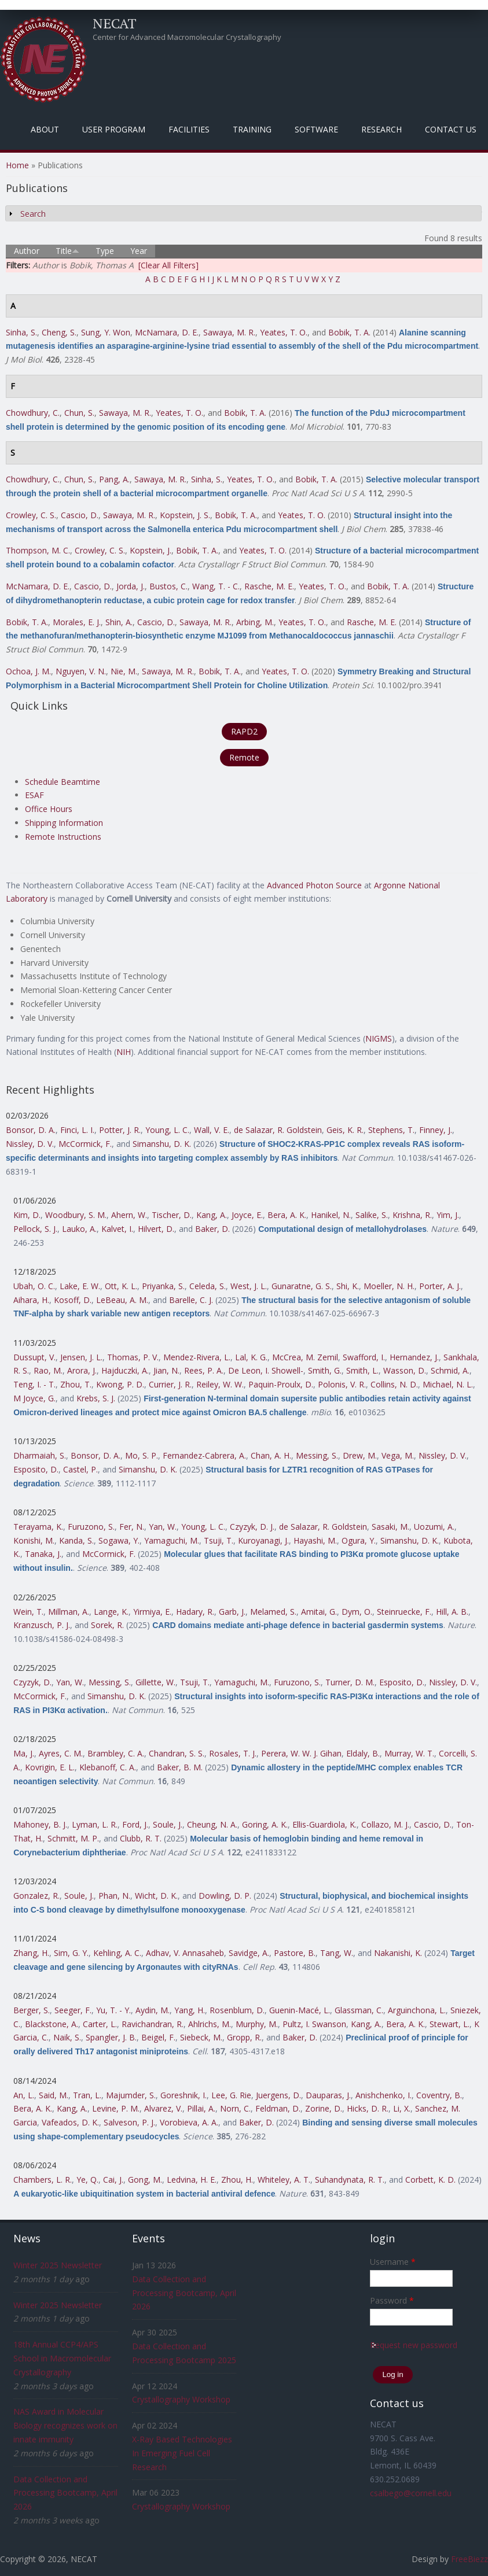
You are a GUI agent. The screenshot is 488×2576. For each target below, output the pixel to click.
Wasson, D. (404, 1370)
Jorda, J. (130, 586)
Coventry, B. (439, 2095)
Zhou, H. (237, 2179)
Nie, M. (124, 671)
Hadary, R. (195, 1611)
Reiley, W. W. (220, 1384)
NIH (123, 1051)
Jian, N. (166, 1370)
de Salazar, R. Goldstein (278, 1129)
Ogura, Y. (359, 1540)
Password (392, 2300)
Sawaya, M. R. (229, 332)
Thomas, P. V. (133, 1357)
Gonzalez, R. (36, 1895)
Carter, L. (100, 2023)
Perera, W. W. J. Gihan (301, 1753)
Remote (244, 757)
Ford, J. (135, 1824)
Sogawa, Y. (119, 1540)
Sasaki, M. (390, 1526)
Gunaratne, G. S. (301, 1285)
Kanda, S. (76, 1540)
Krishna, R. (412, 1214)
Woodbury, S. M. (76, 1214)
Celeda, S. (207, 1285)
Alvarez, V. (163, 2108)
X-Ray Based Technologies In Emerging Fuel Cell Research (182, 2453)
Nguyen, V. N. (81, 671)
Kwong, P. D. (120, 1384)
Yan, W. (163, 1526)
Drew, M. (360, 1455)
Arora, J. (82, 1370)
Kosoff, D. (72, 1299)
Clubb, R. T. (141, 1838)
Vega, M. (397, 1455)
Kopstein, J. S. (185, 515)
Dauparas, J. (328, 2095)
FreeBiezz (469, 2558)
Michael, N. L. (448, 1384)
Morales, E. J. (77, 622)
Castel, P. (80, 1469)
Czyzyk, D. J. (252, 1526)
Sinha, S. (21, 332)
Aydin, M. (152, 2010)
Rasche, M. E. (269, 586)
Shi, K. (347, 1285)
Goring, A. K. (265, 1824)
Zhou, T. (75, 1384)
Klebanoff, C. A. (107, 1767)
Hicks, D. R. (367, 2108)
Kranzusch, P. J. (41, 1624)
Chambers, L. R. (42, 2179)
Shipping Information (64, 822)
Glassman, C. (359, 2010)
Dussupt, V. (34, 1357)
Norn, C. (235, 2108)
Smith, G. (325, 1370)
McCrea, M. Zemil (305, 1357)
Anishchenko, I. (383, 2095)
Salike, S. (371, 1214)
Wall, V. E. (211, 1129)
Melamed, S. (273, 1611)
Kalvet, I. (117, 1228)
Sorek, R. (107, 1624)
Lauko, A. (79, 1228)
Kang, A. (211, 1214)
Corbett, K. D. (430, 2179)
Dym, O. (357, 1611)
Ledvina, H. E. (192, 2179)
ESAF (34, 794)
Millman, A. (68, 1611)
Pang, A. (114, 479)
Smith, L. (362, 1370)
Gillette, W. (155, 1682)
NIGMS (378, 1038)
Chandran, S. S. (176, 1753)
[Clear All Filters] (168, 265)
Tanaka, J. (43, 1553)
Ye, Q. (87, 2179)
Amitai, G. (319, 1611)
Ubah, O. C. (34, 1285)
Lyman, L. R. (95, 1824)
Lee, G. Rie (231, 2095)
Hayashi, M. (315, 1540)
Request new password (413, 2344)
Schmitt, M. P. (73, 1838)
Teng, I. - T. (34, 1384)
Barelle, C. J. (191, 1299)
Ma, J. (23, 1753)
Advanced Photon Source (314, 885)
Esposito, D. (35, 1469)
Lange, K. (111, 1611)
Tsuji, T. (218, 1540)
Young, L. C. (167, 1129)
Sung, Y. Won (105, 332)
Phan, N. (114, 1895)
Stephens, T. (391, 1129)
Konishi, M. (33, 1540)
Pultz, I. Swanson (314, 2023)
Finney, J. (435, 1129)
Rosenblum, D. (237, 2010)
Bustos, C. (168, 586)
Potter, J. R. (120, 1129)
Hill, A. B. (452, 1611)
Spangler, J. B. (111, 2037)
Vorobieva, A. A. (189, 2122)
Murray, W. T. (409, 1753)
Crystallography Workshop (181, 2399)
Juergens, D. (278, 2095)
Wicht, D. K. (156, 1895)
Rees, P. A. (203, 1370)
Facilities (189, 129)
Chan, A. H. (271, 1455)
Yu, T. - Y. (113, 2010)
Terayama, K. (38, 1526)
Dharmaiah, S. (39, 1455)
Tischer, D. (172, 1214)
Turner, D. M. (350, 1682)
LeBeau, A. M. (122, 1299)
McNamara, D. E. (167, 332)
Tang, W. (336, 1952)
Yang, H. (189, 2010)
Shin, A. (119, 622)
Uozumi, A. (434, 1526)
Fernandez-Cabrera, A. (204, 1455)
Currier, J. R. (170, 1384)
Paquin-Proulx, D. (280, 1384)
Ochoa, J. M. (28, 671)
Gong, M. (145, 2179)
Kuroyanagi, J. (263, 1540)
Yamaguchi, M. (171, 1540)
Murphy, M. (257, 2023)
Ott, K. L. (121, 1285)
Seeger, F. (72, 2010)
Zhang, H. (31, 1952)
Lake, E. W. (80, 1285)
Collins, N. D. (394, 1384)
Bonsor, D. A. (31, 1129)
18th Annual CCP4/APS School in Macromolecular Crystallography (62, 2358)
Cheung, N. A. (212, 1824)
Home (17, 165)
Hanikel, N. (331, 1214)
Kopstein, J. (150, 550)
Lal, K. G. (251, 1357)
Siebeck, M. (201, 2037)
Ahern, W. (129, 1214)
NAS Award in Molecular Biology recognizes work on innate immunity (65, 2425)
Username (393, 2261)
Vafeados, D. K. (70, 2122)
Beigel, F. (158, 2037)
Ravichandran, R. (153, 2023)
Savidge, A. (249, 1952)
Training (252, 129)
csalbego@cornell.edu (411, 2493)
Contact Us (450, 129)
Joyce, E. (247, 1214)
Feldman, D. (277, 2108)
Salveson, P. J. (129, 2122)
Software (316, 129)
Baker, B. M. (180, 1767)
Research (381, 129)
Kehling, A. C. (117, 1952)
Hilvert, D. (156, 1228)
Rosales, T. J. (232, 1753)
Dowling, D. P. (225, 1895)
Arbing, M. (255, 622)
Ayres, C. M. (61, 1753)
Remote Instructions (63, 836)
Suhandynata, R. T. (349, 2179)
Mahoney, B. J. (40, 1824)
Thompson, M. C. (38, 550)
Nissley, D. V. (30, 1143)
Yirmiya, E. (152, 1611)
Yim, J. (447, 1214)
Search (33, 213)
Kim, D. (27, 1214)
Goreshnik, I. (183, 2095)
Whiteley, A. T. (284, 2179)
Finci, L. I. (77, 1129)
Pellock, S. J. (35, 1228)
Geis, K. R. (345, 1129)
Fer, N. (131, 1526)
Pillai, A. (201, 2108)
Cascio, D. (79, 515)
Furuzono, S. (91, 1526)
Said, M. (53, 2095)
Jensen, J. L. (81, 1357)
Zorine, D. (323, 2108)
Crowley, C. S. (31, 515)
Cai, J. (113, 2179)
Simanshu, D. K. (162, 1143)
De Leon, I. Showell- (265, 1370)
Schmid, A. (450, 1370)
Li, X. (401, 2108)
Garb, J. (232, 1611)
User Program (113, 129)
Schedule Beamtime (62, 781)
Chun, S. (79, 412)
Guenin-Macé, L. (299, 2010)
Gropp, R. (244, 2037)
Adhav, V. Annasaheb (185, 1952)
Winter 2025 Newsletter (57, 2265)
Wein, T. (28, 1611)
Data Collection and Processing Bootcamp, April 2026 (65, 2493)
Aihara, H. (31, 1299)
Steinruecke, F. (404, 1611)
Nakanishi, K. (398, 1952)
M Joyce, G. (34, 1398)
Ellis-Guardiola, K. (324, 1824)
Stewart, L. (449, 2023)
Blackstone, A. (51, 2023)
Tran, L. (87, 2095)
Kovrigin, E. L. (50, 1767)
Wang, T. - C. (216, 586)
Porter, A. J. (440, 1285)
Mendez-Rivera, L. (196, 1357)
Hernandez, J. (414, 1357)
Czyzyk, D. (32, 1682)
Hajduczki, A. (125, 1370)
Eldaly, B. (363, 1753)
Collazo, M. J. (385, 1824)
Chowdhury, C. (33, 412)
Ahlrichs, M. (209, 2023)
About (45, 129)
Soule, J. (167, 1824)
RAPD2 (244, 731)
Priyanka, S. (163, 1285)
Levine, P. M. (116, 2108)
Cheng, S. (59, 332)
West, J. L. (248, 1285)
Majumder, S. (131, 2095)
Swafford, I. (364, 1357)
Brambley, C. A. (115, 1753)
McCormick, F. (85, 1143)
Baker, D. (212, 1228)
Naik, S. (67, 2037)
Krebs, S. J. (95, 1398)
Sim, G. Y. (71, 1952)
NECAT (115, 23)
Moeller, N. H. (389, 1285)
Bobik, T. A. (349, 332)
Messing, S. (317, 1455)
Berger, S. (31, 2010)
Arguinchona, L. (417, 2010)
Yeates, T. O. (283, 332)
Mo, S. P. (141, 1455)
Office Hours (48, 808)
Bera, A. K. (286, 1214)
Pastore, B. (294, 1952)
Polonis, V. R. (342, 1384)
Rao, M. (48, 1370)
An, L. (23, 2095)
